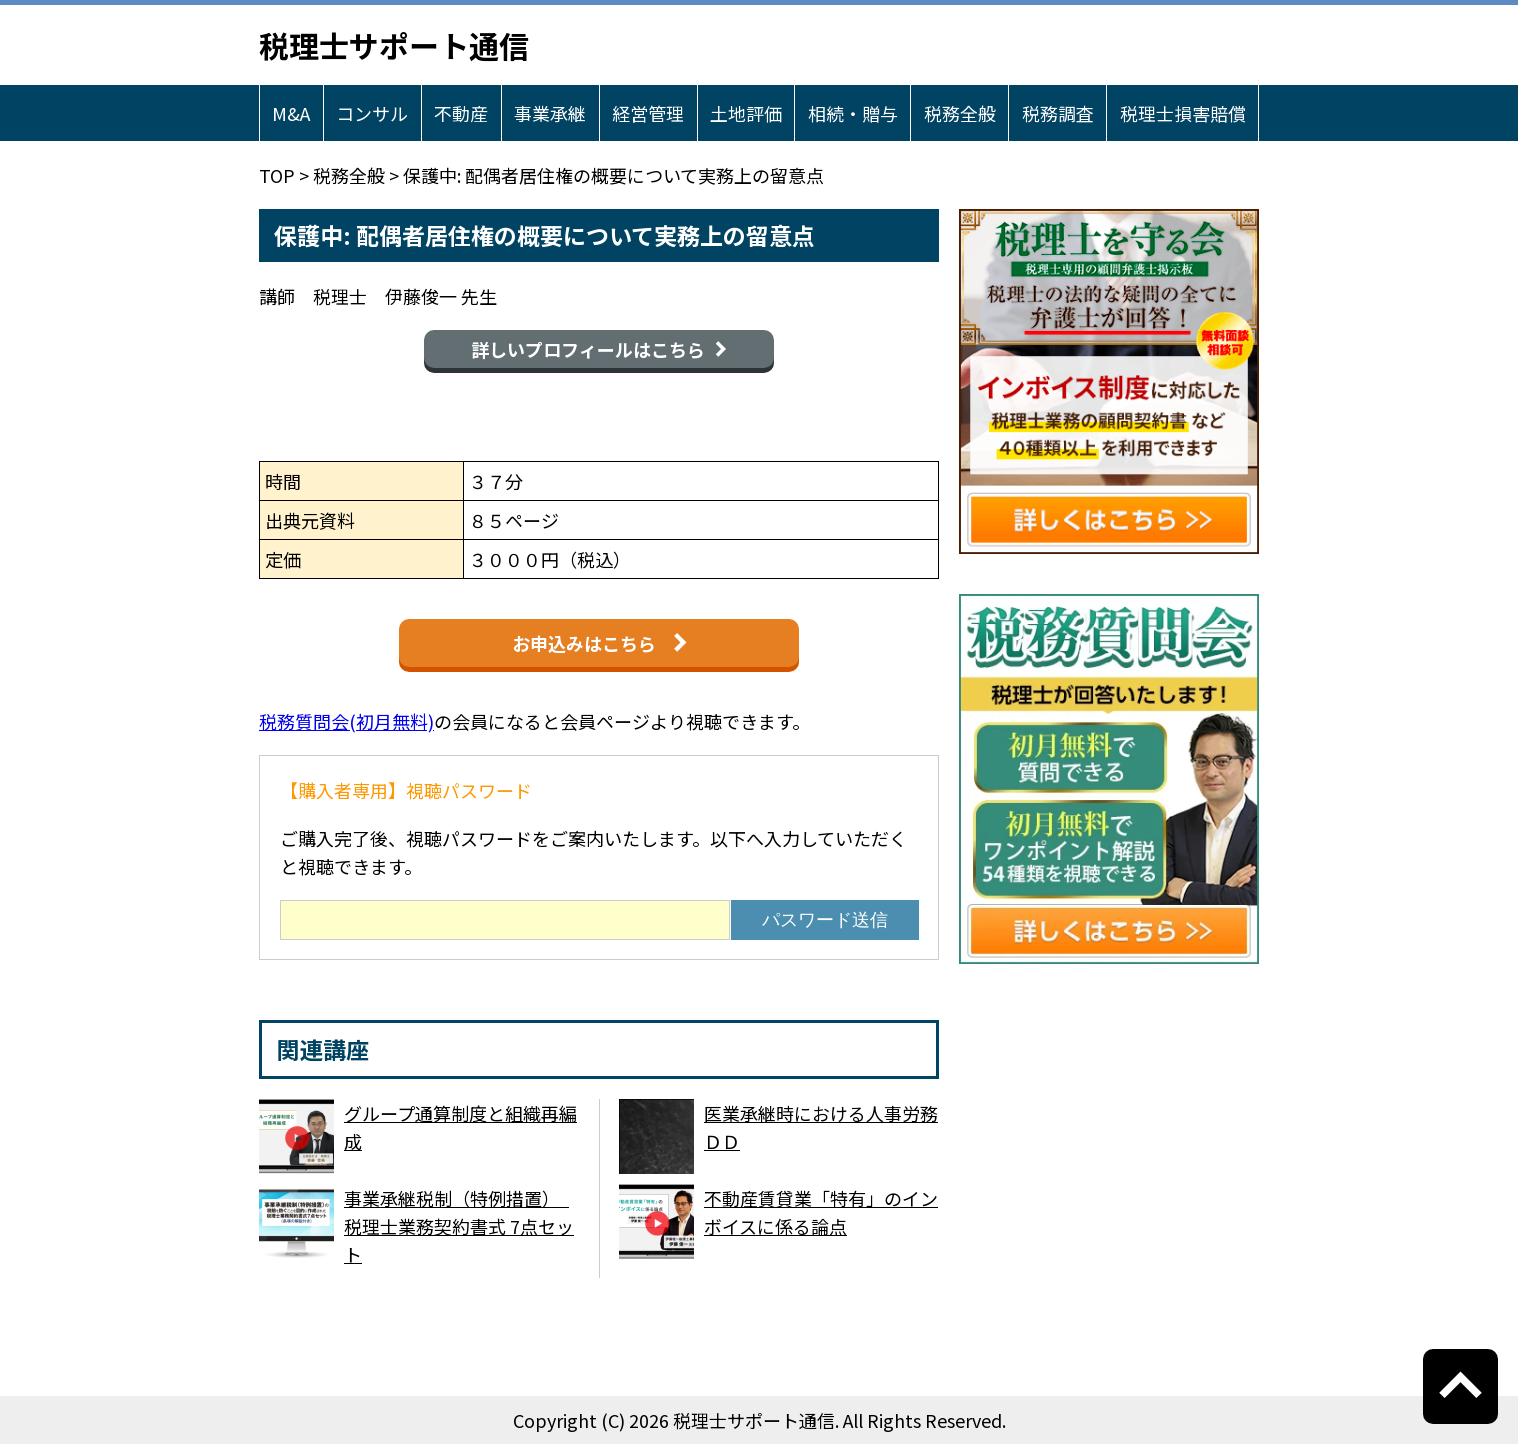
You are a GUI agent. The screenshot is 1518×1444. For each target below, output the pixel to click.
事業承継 (550, 113)
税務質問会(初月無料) (346, 721)
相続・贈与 (853, 113)
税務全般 (960, 113)
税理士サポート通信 (394, 45)
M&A (291, 113)
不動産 (461, 113)
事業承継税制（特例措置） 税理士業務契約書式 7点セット (459, 1226)
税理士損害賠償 (1183, 113)
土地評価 (746, 113)
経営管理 (648, 113)
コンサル (372, 113)
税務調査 (1058, 113)
